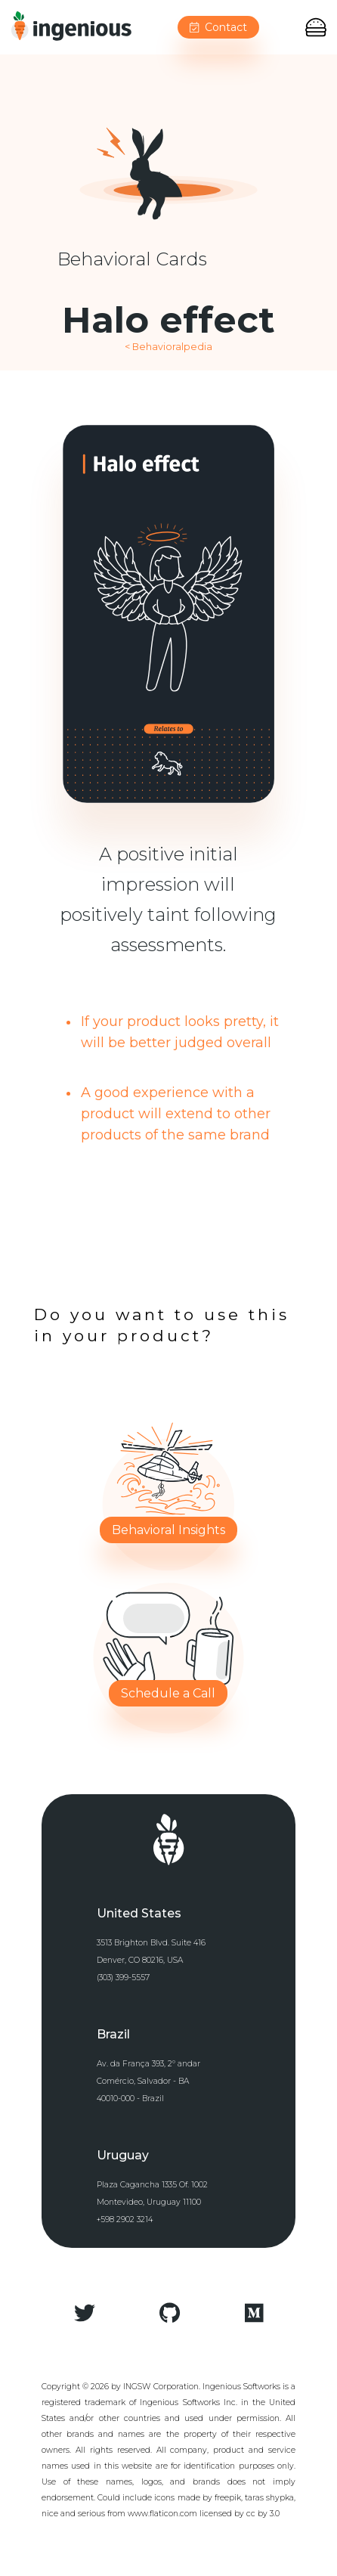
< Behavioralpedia (168, 346)
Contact (218, 27)
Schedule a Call (168, 1693)
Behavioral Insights (168, 1530)
